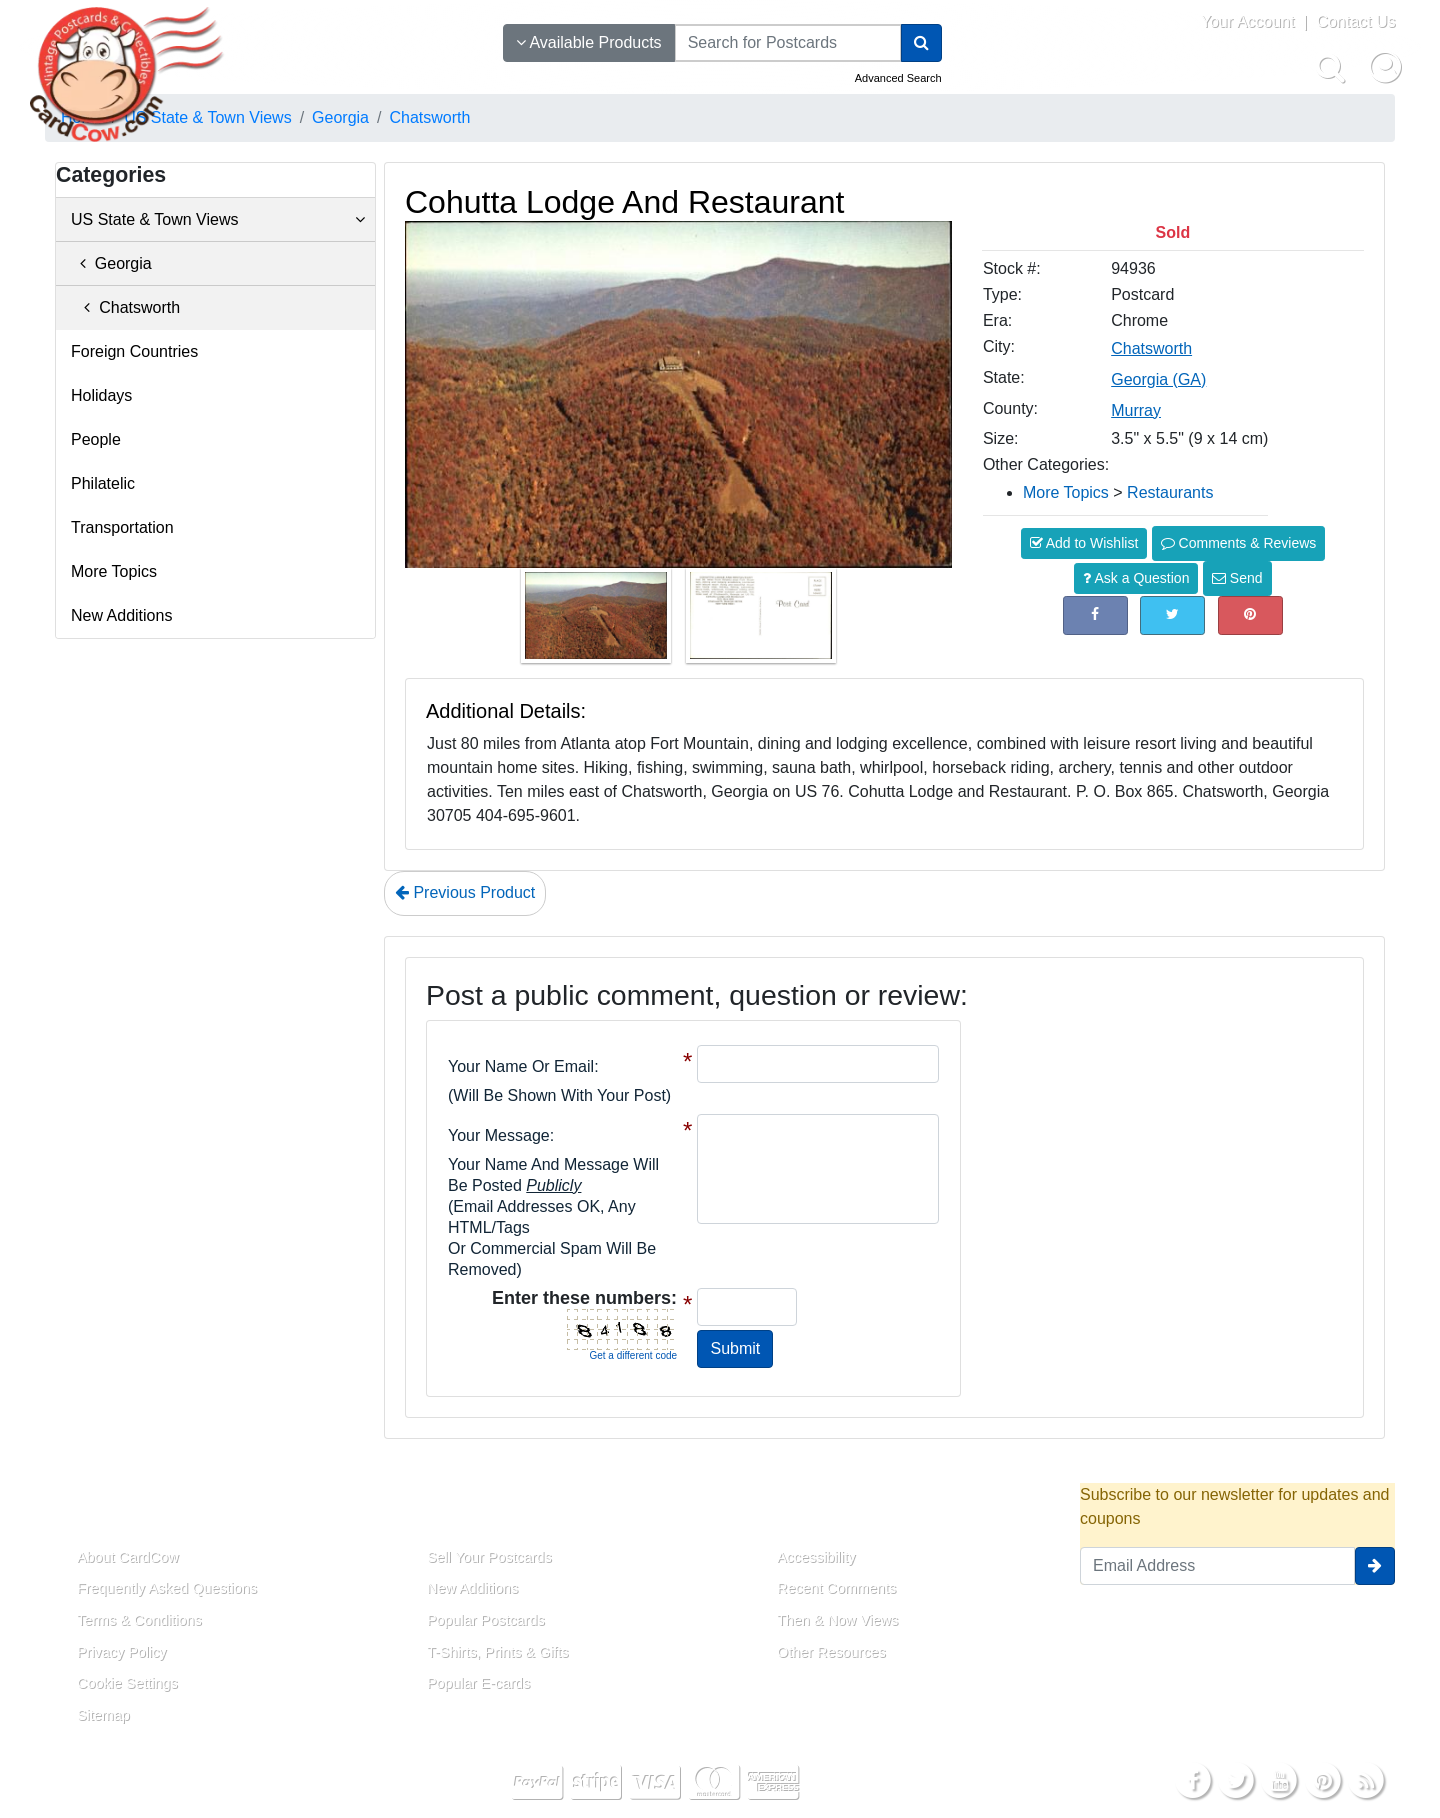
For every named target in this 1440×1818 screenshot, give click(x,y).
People (96, 439)
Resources (801, 1511)
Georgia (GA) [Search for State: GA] (1158, 379)
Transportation (122, 527)
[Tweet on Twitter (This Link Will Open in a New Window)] (1172, 615)
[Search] (921, 43)
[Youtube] (1280, 1779)
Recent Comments (836, 1588)
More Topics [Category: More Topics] (1066, 492)
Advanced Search (898, 78)
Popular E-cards (478, 1683)
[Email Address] (1217, 1566)
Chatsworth (125, 307)
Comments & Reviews (1239, 543)
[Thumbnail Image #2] (761, 621)
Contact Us (1355, 21)
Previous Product (465, 892)
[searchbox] (788, 43)
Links (425, 1511)
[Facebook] (1193, 1779)
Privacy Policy (122, 1652)
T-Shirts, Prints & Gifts (498, 1652)
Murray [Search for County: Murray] (1136, 410)
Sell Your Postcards (489, 1557)
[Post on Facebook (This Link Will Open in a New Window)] (1095, 615)
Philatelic (103, 483)
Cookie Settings (127, 1683)
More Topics (114, 571)
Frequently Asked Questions (167, 1588)
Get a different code (633, 1355)
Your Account (1248, 21)
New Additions (121, 615)
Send (1237, 578)
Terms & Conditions (139, 1620)
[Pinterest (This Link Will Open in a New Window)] (1250, 615)
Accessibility (816, 1557)
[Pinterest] (1323, 1779)
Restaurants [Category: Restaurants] (1170, 492)
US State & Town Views (218, 220)
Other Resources (831, 1652)
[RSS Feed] (1366, 1779)
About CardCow (128, 1557)
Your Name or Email (521, 1066)
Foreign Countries (134, 351)
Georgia (111, 263)
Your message (499, 1135)
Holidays (101, 395)
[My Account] (1385, 67)
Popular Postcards (486, 1620)
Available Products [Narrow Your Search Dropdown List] (589, 42)
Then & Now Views (837, 1620)
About (78, 1511)
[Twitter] (1236, 1779)
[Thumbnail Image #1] (598, 621)
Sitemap (103, 1715)
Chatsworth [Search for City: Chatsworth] (1151, 348)
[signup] (1375, 1566)
